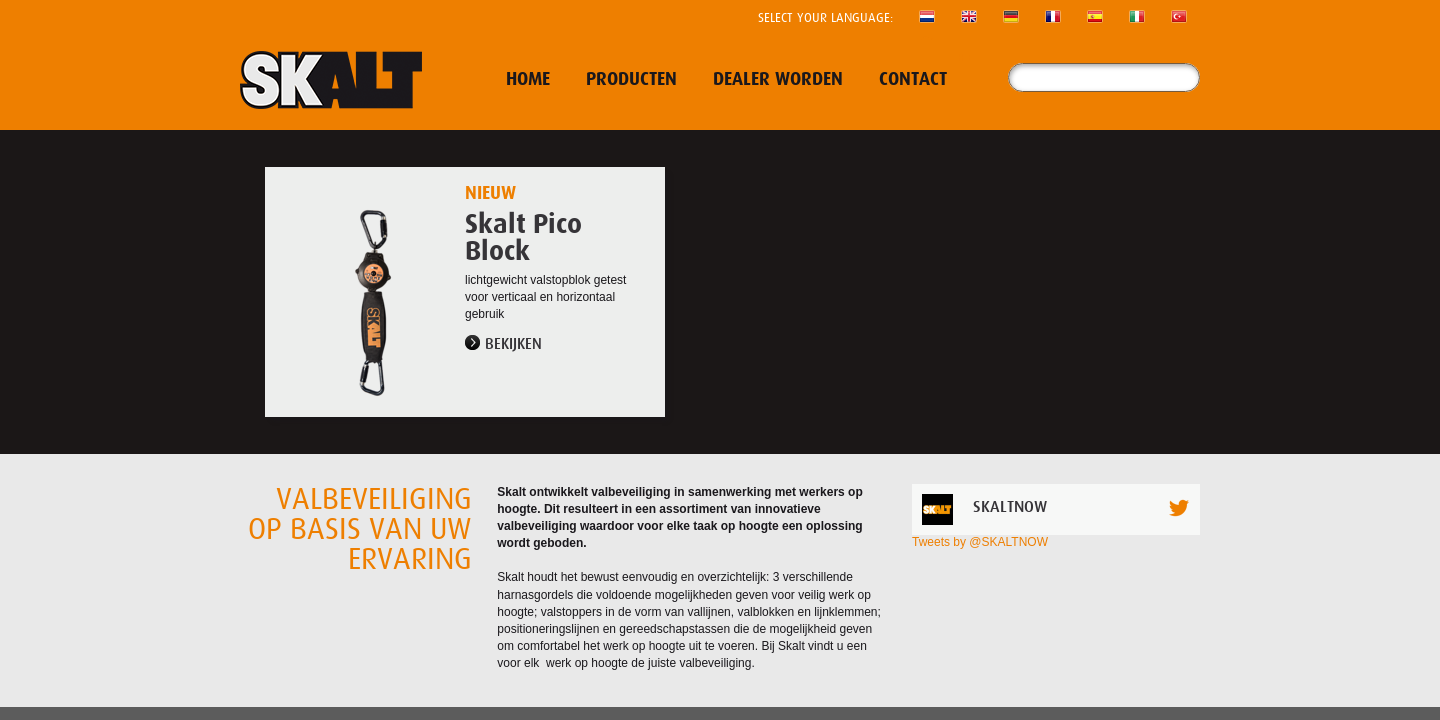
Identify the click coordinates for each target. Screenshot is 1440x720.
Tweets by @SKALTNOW (980, 542)
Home (528, 79)
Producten (631, 79)
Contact (913, 79)
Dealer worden (778, 79)
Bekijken (513, 344)
